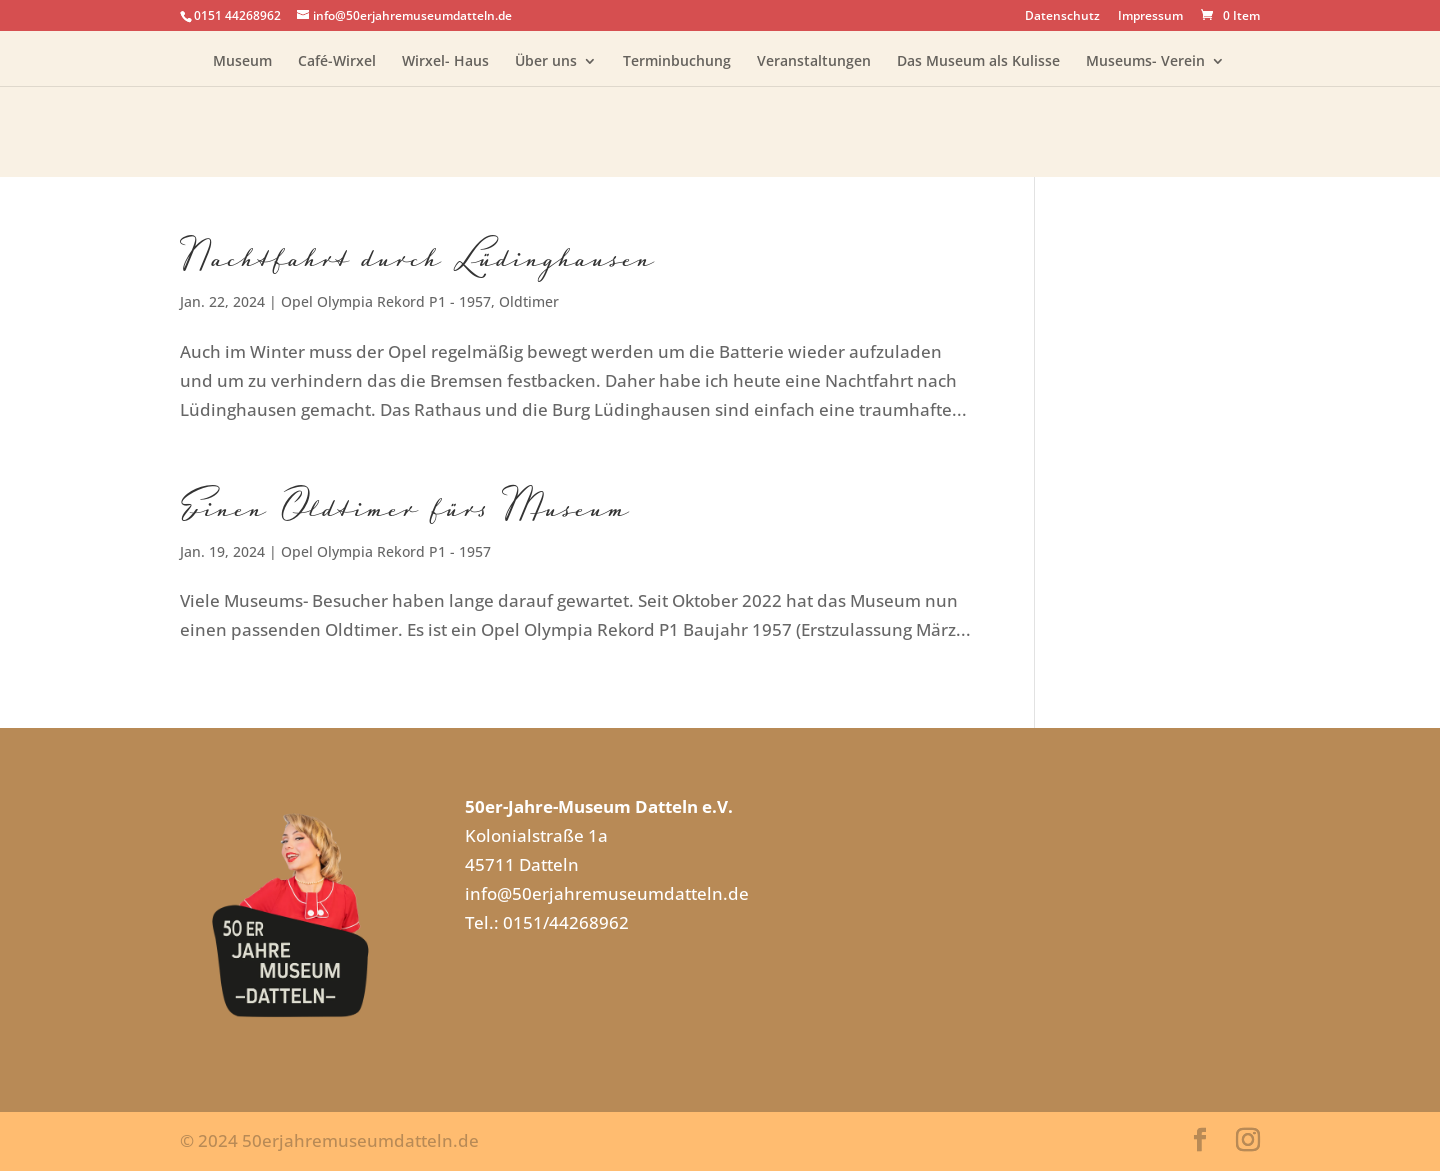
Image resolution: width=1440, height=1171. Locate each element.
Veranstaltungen (814, 62)
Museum (242, 62)
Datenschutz (1062, 17)
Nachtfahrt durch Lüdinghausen (417, 256)
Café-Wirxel (337, 62)
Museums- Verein (1145, 62)
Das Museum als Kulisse (978, 62)
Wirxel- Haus (445, 62)
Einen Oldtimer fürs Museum (405, 506)
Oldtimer (529, 301)
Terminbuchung (677, 62)
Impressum (1150, 17)
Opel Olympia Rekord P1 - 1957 (386, 301)
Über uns (546, 62)
